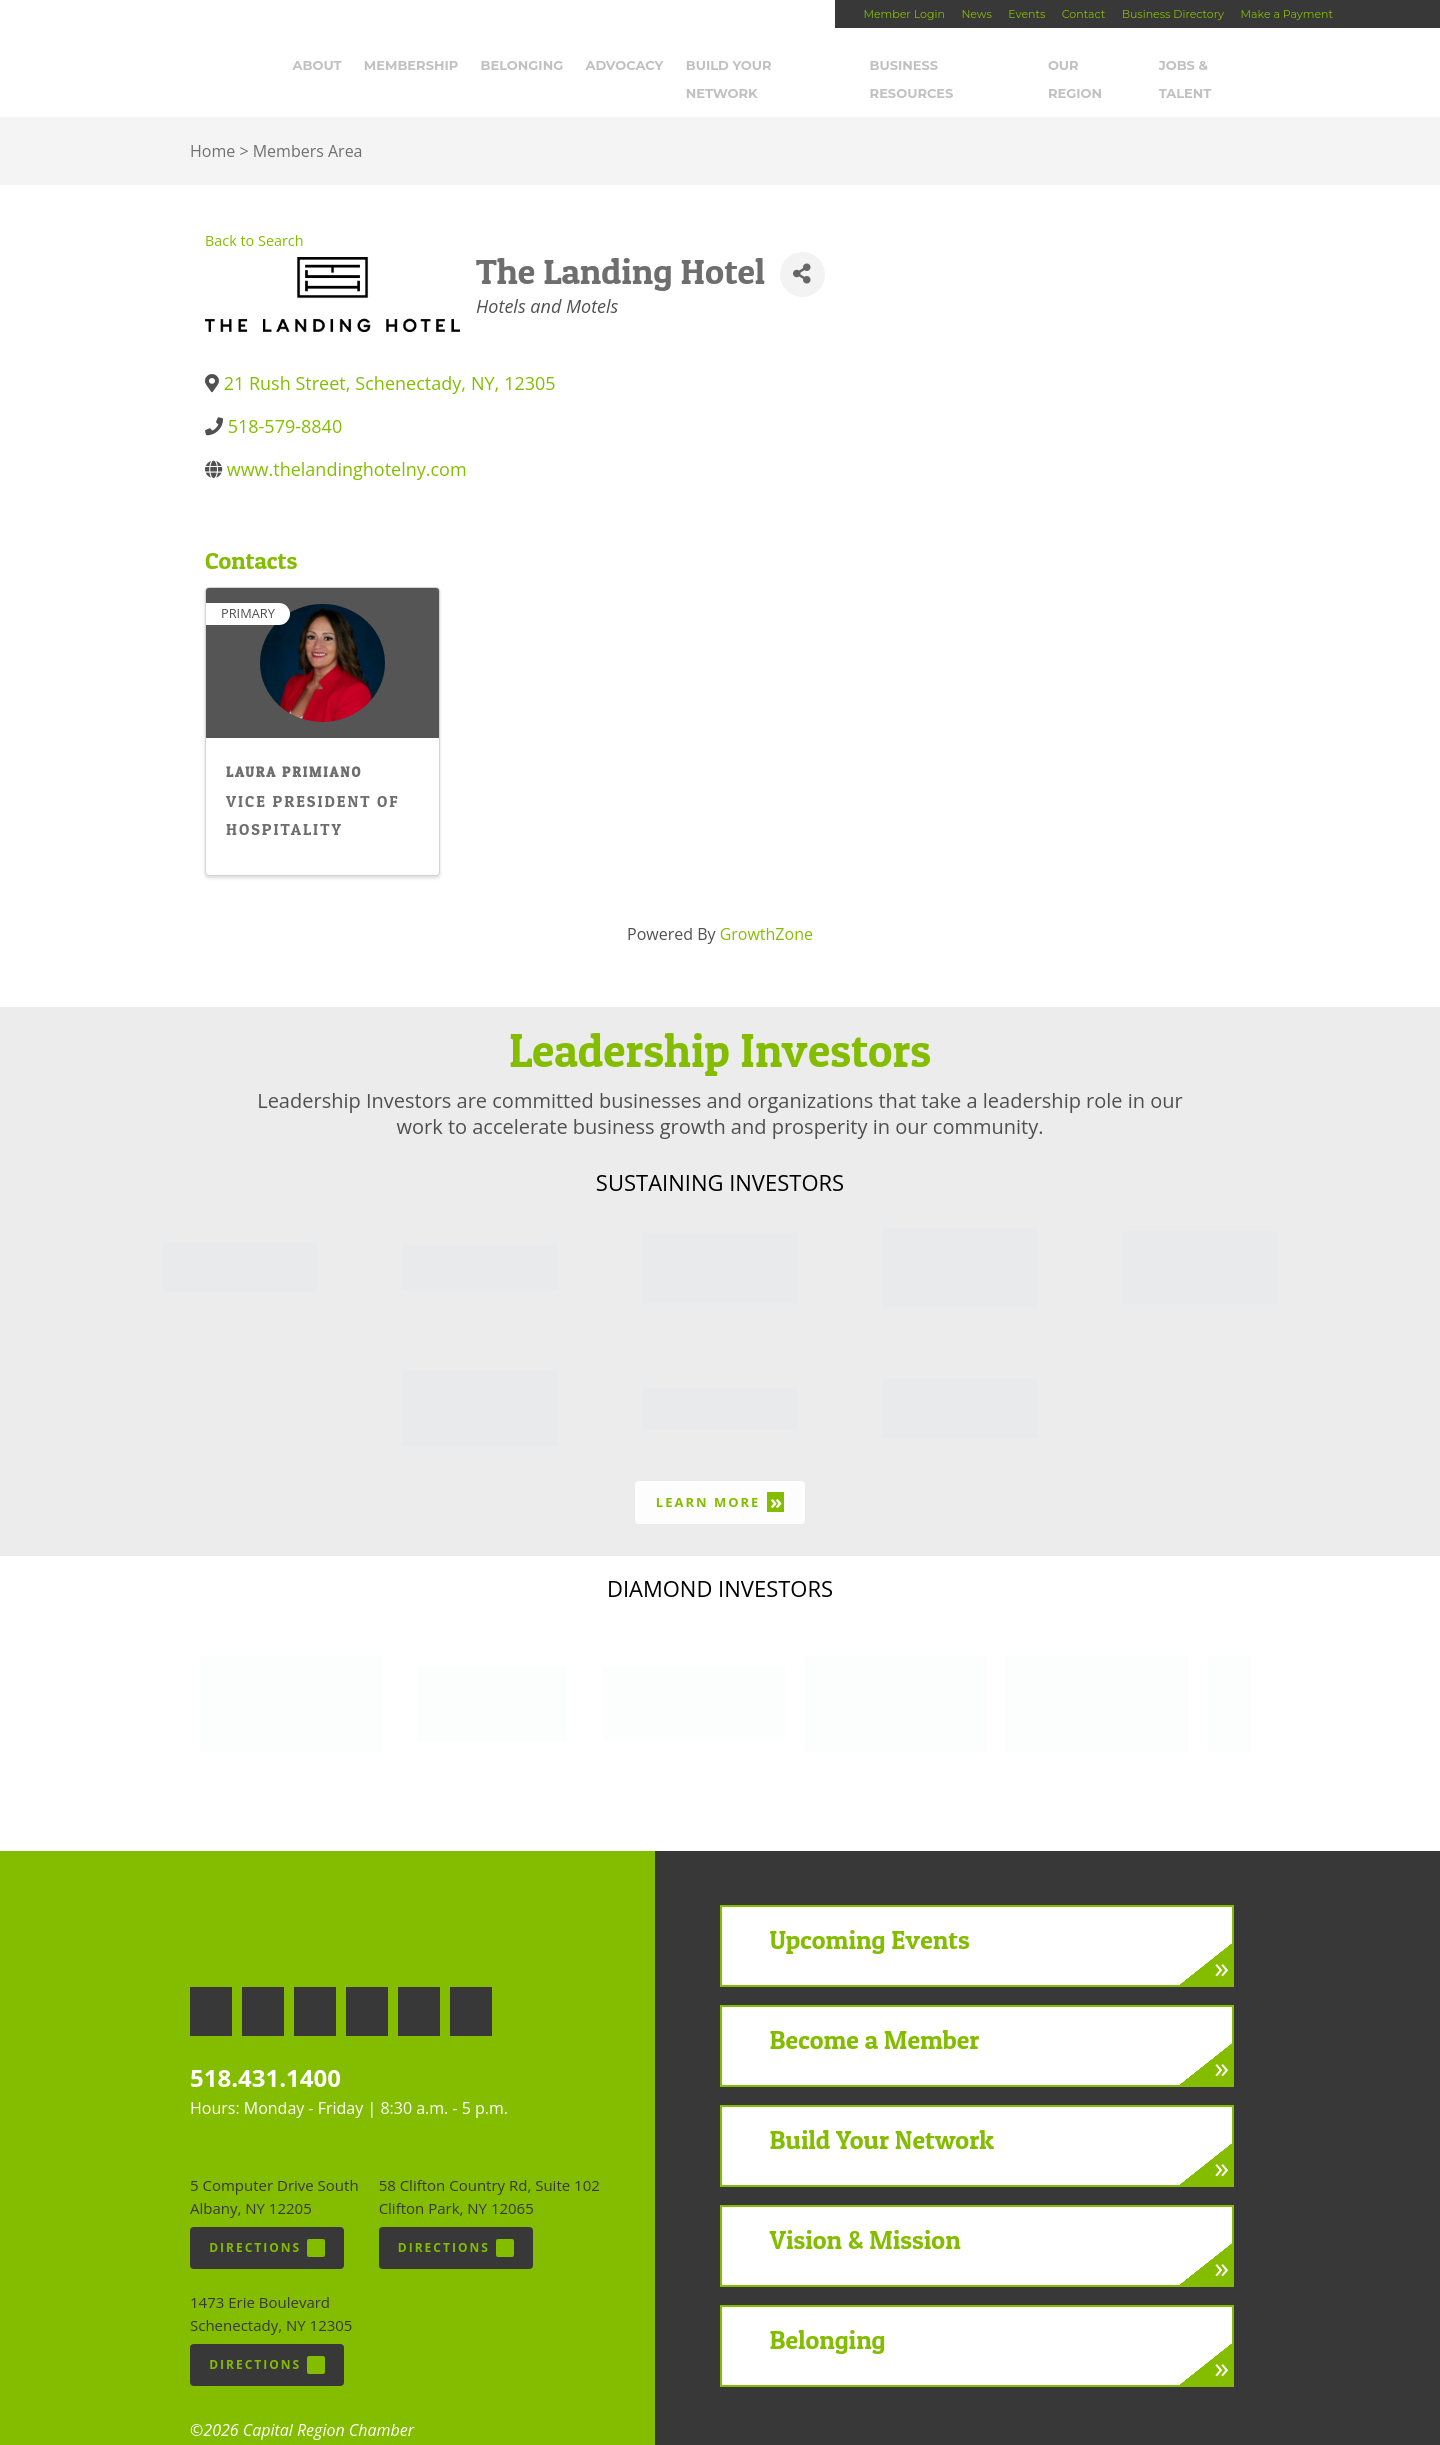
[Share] (802, 247)
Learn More (720, 1475)
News (976, 14)
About (324, 67)
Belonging (529, 67)
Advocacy (632, 67)
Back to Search (254, 214)
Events (1026, 14)
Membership (419, 67)
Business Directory (1173, 14)
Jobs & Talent (1220, 67)
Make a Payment (1287, 14)
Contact (1083, 14)
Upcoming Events (870, 1913)
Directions (267, 2221)
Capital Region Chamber (81, 46)
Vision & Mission (865, 2213)
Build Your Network (775, 67)
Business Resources (955, 67)
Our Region (1100, 67)
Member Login (903, 14)
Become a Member (875, 2013)
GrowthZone (766, 908)
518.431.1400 (265, 2050)
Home (212, 125)
